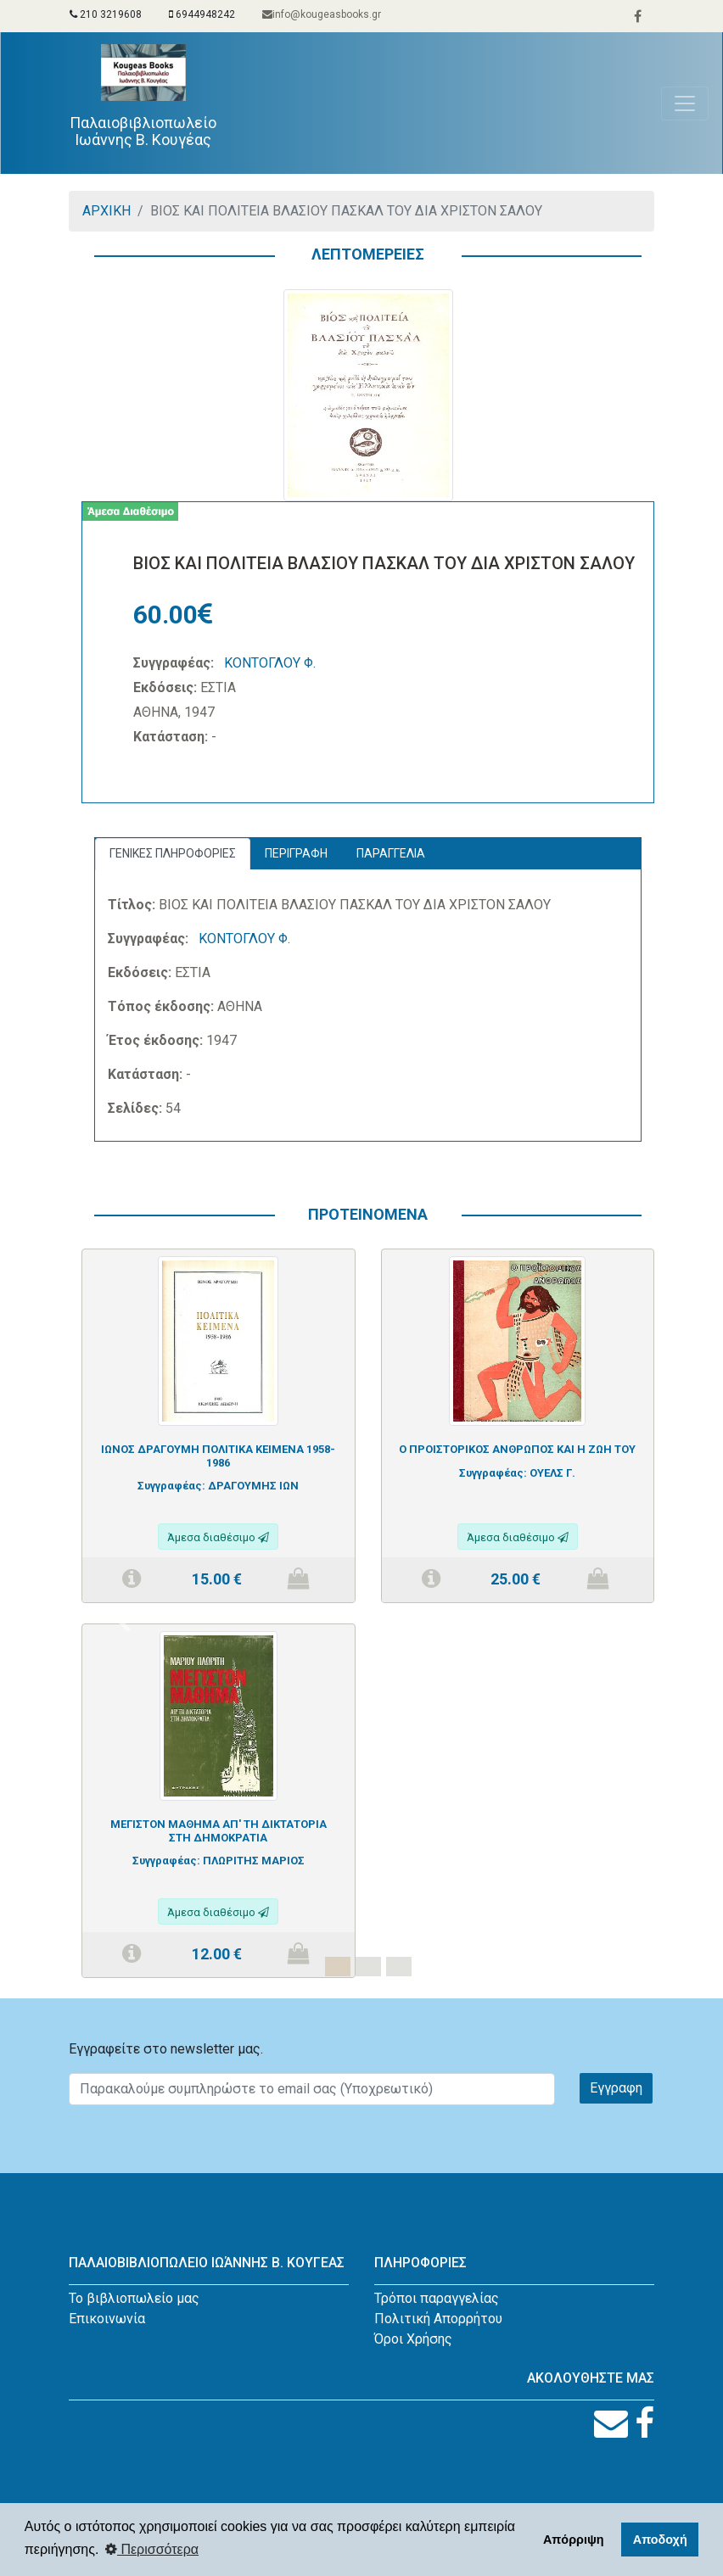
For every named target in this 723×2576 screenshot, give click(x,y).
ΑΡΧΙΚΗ (106, 211)
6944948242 (202, 14)
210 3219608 (106, 14)
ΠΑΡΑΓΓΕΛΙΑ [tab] (390, 853)
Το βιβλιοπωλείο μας (134, 2298)
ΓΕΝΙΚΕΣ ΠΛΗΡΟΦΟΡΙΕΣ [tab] (172, 853)
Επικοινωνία (107, 2319)
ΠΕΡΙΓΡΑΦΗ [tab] (296, 853)
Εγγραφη (616, 2088)
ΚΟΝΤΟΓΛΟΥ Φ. (270, 663)
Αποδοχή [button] (660, 2539)
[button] (124, 1623)
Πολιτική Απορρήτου (438, 2319)
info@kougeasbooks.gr (321, 14)
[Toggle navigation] (685, 103)
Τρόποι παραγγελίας (436, 2298)
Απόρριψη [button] (573, 2539)
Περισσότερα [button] (152, 2549)
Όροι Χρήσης (413, 2339)
